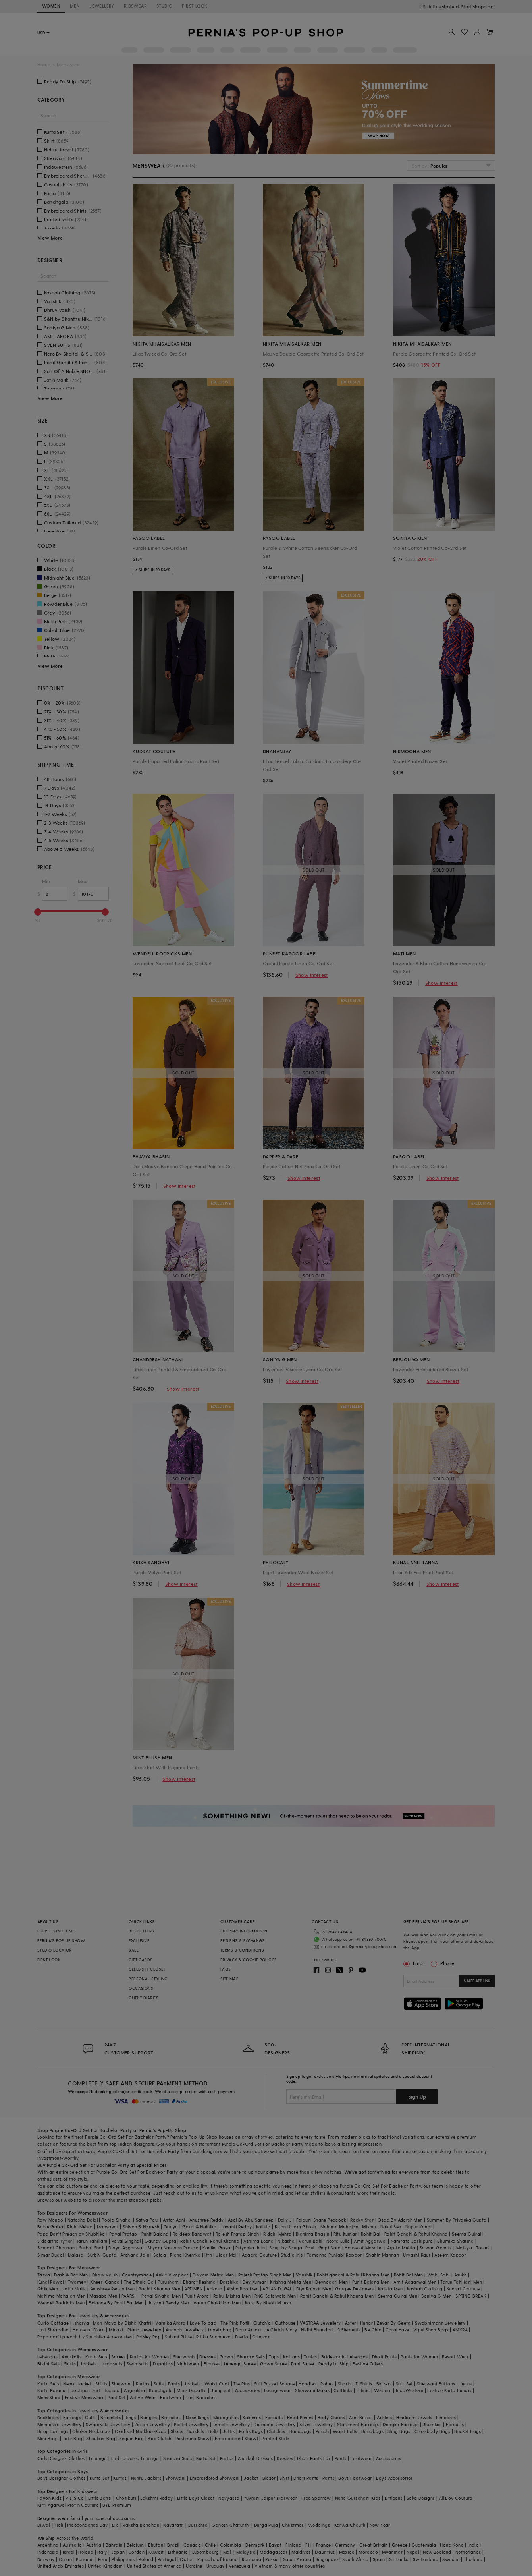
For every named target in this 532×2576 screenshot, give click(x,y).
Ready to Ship (333, 2363)
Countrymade (137, 2274)
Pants (174, 2383)
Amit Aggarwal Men (414, 2281)
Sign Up (417, 2096)
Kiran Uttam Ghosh (295, 2226)
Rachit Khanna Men (159, 2288)
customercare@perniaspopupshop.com (359, 1946)
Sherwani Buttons (436, 2383)
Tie (189, 2397)
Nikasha (286, 2241)
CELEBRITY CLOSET (147, 1969)
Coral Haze (397, 2329)
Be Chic (372, 2329)
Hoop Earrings (52, 2431)
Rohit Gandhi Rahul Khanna (209, 2241)
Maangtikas (226, 2417)
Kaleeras (252, 2417)
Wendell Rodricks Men (61, 2302)
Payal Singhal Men (161, 2295)
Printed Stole (275, 2438)
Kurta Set (206, 2458)
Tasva (43, 2274)
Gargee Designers (354, 2288)
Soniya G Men (436, 2295)
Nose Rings (197, 2417)
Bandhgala (161, 2390)
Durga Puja (266, 2525)
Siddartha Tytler (54, 2241)
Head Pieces (300, 2417)
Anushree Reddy (206, 2219)
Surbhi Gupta (101, 2254)
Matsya (464, 2247)
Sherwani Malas (312, 2390)
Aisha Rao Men (242, 2288)
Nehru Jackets (146, 2478)
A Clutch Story (281, 2329)
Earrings (72, 2417)
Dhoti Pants (384, 2356)
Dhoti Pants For (313, 2458)
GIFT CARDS (140, 1959)
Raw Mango (50, 2219)
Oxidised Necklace (135, 2431)
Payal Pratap (123, 2233)
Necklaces (48, 2417)
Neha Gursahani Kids (358, 2498)
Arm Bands (361, 2417)
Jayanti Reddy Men (168, 2302)
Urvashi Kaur (416, 2254)
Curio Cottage (53, 2322)
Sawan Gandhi (436, 2247)
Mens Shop (49, 2397)
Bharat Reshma (199, 2281)
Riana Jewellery (144, 2329)
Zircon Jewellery (152, 2424)
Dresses (207, 2356)
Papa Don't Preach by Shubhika (71, 2233)
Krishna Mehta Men (290, 2281)
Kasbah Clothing (425, 2288)
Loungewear (277, 2390)
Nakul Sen (390, 2226)
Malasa (75, 2254)
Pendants (446, 2417)
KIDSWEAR (135, 5)
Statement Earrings (358, 2424)
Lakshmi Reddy (156, 2498)
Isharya (81, 2322)
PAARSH (129, 2295)
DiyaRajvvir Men (313, 2288)
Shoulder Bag (100, 2438)
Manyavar (108, 2226)
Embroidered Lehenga (135, 2458)
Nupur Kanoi (418, 2226)
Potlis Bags (251, 2431)
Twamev (77, 2281)
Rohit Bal (370, 2233)
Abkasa (214, 2288)
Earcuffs (274, 2417)
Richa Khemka (185, 2254)
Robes (326, 2383)
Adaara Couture (259, 2254)
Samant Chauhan (56, 2247)
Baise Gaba (50, 2226)
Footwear (170, 2397)
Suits (159, 2383)
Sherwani (122, 2383)
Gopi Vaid (329, 2247)
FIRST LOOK (194, 5)
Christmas (293, 2525)
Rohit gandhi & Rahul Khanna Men (353, 2274)
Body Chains (331, 2417)
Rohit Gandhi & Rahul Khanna (416, 2233)
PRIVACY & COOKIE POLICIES (248, 1959)
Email (415, 1963)
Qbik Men (47, 2288)
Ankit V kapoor (172, 2274)
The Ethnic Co (139, 2281)
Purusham (168, 2281)
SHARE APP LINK (477, 1981)
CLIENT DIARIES (143, 1997)
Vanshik (304, 2274)
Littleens (394, 2498)
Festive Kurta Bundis (449, 2390)
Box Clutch (159, 2438)
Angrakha (134, 2390)
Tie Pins (241, 2383)
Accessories (247, 2390)
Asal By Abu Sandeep (251, 2219)
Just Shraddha (53, 2329)
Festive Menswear (84, 2397)
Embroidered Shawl (236, 2438)
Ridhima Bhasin (313, 2233)
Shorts (344, 2383)
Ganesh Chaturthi (231, 2525)
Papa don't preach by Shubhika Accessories (84, 2336)
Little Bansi (100, 2498)
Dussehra (198, 2525)
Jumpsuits (111, 2363)
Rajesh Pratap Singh (237, 2233)
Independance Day (87, 2525)
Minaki (116, 2329)
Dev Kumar (254, 2281)
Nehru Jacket (77, 2383)
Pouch (322, 2431)
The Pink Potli (234, 2322)
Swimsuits (138, 2363)
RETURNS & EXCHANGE (242, 1940)
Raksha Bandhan (141, 2525)
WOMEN (51, 5)
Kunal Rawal (50, 2281)
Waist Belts (345, 2431)
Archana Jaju (134, 2254)
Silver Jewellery (316, 2424)
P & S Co (75, 2498)
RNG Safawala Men (275, 2295)
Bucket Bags (467, 2431)
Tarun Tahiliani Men (461, 2281)
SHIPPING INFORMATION (244, 1931)
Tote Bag (72, 2438)
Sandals (195, 2431)
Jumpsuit (221, 2390)
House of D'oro (89, 2329)
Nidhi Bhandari (317, 2329)
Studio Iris (292, 2254)
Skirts (70, 2363)
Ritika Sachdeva (213, 2336)
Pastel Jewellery (191, 2424)
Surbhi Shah (91, 2247)
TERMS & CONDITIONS (242, 1950)
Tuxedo (112, 2390)
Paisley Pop (148, 2336)
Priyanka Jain (250, 2247)
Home (43, 64)
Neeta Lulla (338, 2241)
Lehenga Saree (240, 2363)
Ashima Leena (258, 2241)
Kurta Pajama (52, 2390)
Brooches (206, 2397)
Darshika (229, 2281)
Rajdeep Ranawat (192, 2233)
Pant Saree (302, 2363)
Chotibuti (126, 2498)
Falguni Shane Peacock (321, 2219)
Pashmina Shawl (193, 2438)
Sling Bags (398, 2431)
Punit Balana (155, 2233)
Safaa (159, 2254)
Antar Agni (174, 2219)
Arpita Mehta (401, 2247)
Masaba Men (103, 2295)
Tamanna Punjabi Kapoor (334, 2254)
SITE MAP (229, 1978)
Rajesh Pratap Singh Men (265, 2274)
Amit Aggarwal (370, 2241)
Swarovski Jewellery (108, 2424)
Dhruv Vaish (105, 2274)
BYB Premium (116, 2505)
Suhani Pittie (178, 2336)
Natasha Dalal (82, 2219)
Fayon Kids (49, 2498)
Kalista (263, 2226)
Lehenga (98, 2458)
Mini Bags (48, 2438)
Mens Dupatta (192, 2390)
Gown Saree (273, 2363)
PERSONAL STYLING (148, 1978)
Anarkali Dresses (255, 2458)
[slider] (37, 912)
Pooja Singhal (116, 2219)
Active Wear (143, 2397)
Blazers (384, 2383)
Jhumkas (432, 2424)
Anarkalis (71, 2356)
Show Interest (311, 975)
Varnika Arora (170, 2322)
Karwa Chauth (350, 2525)
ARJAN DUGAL (277, 2288)
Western (383, 2390)
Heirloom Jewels (414, 2417)
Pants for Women (419, 2356)
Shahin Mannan (382, 2254)
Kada (161, 2431)
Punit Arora (197, 2295)
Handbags (300, 2431)
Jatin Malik (74, 2288)
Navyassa (228, 2498)
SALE (134, 1950)
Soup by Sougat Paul (291, 2247)
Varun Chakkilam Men (217, 2302)
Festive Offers (368, 2363)
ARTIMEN (193, 2288)
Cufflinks (343, 2390)
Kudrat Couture (463, 2288)
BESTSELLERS (141, 1931)
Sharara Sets (251, 2356)
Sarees (118, 2356)
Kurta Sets (96, 2356)
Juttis (229, 2431)
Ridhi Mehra (80, 2226)
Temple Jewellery (231, 2424)
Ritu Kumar (345, 2233)
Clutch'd (262, 2322)
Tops (274, 2356)
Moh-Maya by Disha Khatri (122, 2322)
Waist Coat (216, 2383)
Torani (483, 2247)
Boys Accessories (394, 2478)
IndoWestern (409, 2390)
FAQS (225, 1969)
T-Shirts (363, 2383)
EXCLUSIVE (139, 1940)
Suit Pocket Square (274, 2383)
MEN (75, 5)
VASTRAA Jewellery (320, 2322)
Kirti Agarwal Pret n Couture (67, 2505)
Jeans (465, 2383)
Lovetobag (220, 2329)
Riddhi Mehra (277, 2233)
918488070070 (478, 6)
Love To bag (203, 2322)
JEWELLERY (101, 5)
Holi (59, 2525)
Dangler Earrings (400, 2424)
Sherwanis (184, 2356)
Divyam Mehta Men (213, 2274)
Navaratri (173, 2525)
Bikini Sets (48, 2363)
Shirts (101, 2383)
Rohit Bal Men (408, 2274)
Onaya (171, 2226)
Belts (213, 2431)
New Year (380, 2525)
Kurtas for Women (149, 2356)
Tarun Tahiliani (92, 2241)
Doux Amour (248, 2329)
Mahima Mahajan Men (61, 2295)
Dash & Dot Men (71, 2274)
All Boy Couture (455, 2498)
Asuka (460, 2274)
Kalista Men (390, 2288)
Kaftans (291, 2356)
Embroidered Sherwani (215, 2478)
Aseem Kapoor (450, 2254)
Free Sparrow (316, 2498)
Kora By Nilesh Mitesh (268, 2302)
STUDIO (164, 5)
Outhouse (285, 2322)
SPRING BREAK (470, 2295)
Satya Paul (147, 2219)
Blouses (212, 2363)
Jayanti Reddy (236, 2226)
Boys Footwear (355, 2478)
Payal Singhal (126, 2241)
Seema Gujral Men (397, 2295)
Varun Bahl (310, 2241)
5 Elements (348, 2329)
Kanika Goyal (216, 2247)
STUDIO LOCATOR (54, 1950)
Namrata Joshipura (412, 2241)
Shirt (284, 2478)
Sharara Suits (177, 2458)
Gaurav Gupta (160, 2241)
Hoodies (307, 2383)
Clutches (276, 2431)
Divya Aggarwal (125, 2247)
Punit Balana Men (370, 2281)
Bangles (148, 2417)
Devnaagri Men (331, 2281)
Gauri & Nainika (199, 2226)
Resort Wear (455, 2356)
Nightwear (188, 2363)
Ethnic (363, 2390)
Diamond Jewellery (274, 2424)
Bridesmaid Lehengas (344, 2356)
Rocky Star (362, 2219)
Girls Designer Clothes (61, 2458)
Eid (115, 2525)
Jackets (88, 2363)
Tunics (310, 2356)
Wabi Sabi (438, 2274)
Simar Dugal (50, 2254)
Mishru (369, 2226)
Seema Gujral (466, 2233)
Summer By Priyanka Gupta (457, 2219)
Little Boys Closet (195, 2498)
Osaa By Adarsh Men (400, 2219)
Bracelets (110, 2417)
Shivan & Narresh (141, 2226)
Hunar (366, 2322)
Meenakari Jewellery (59, 2424)
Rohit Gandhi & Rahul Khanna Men (337, 2295)
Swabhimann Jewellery (440, 2322)
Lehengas (47, 2356)
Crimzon (261, 2336)
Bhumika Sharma (455, 2241)
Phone (446, 1963)
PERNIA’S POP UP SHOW (61, 1940)
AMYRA (460, 2329)
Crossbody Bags (432, 2431)
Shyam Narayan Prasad (173, 2247)
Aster (350, 2322)
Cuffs (90, 2417)
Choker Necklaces (91, 2431)
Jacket (251, 2478)
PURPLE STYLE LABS (56, 1931)
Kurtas (142, 2383)
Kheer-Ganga (105, 2281)
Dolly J (285, 2219)
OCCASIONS (141, 1988)
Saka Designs (421, 2498)
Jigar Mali (227, 2254)
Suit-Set (404, 2383)
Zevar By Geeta (394, 2322)
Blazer (269, 2478)
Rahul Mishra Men (232, 2295)
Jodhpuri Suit (85, 2390)
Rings (130, 2417)
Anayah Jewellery (185, 2329)
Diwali (44, 2525)
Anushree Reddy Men (112, 2288)
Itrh (208, 2254)
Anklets (384, 2417)
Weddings (319, 2525)
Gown (226, 2356)
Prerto (241, 2336)
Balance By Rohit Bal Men (116, 2302)
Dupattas (163, 2363)
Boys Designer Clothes (61, 2478)
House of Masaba (364, 2247)
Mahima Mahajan (339, 2226)
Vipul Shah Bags (431, 2329)
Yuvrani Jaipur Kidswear (270, 2498)
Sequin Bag (131, 2438)
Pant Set (116, 2397)
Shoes (177, 2431)
